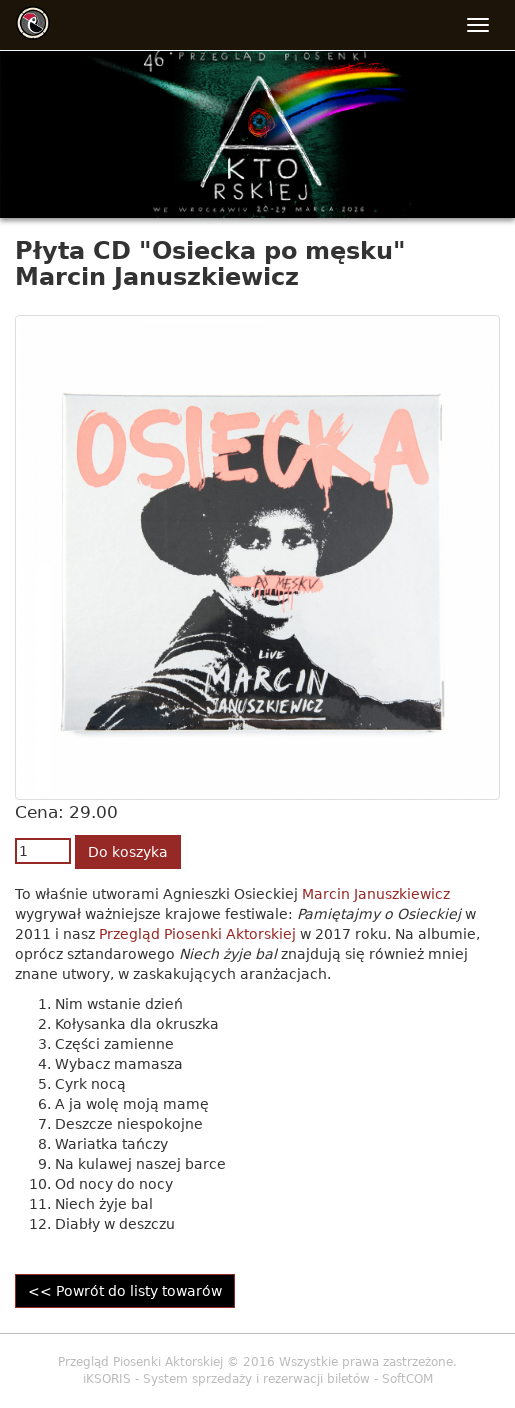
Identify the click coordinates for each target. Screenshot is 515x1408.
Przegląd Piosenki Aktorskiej (197, 934)
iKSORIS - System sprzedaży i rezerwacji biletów (226, 1379)
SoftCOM (407, 1379)
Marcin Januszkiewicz (376, 894)
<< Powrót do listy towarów (125, 1291)
